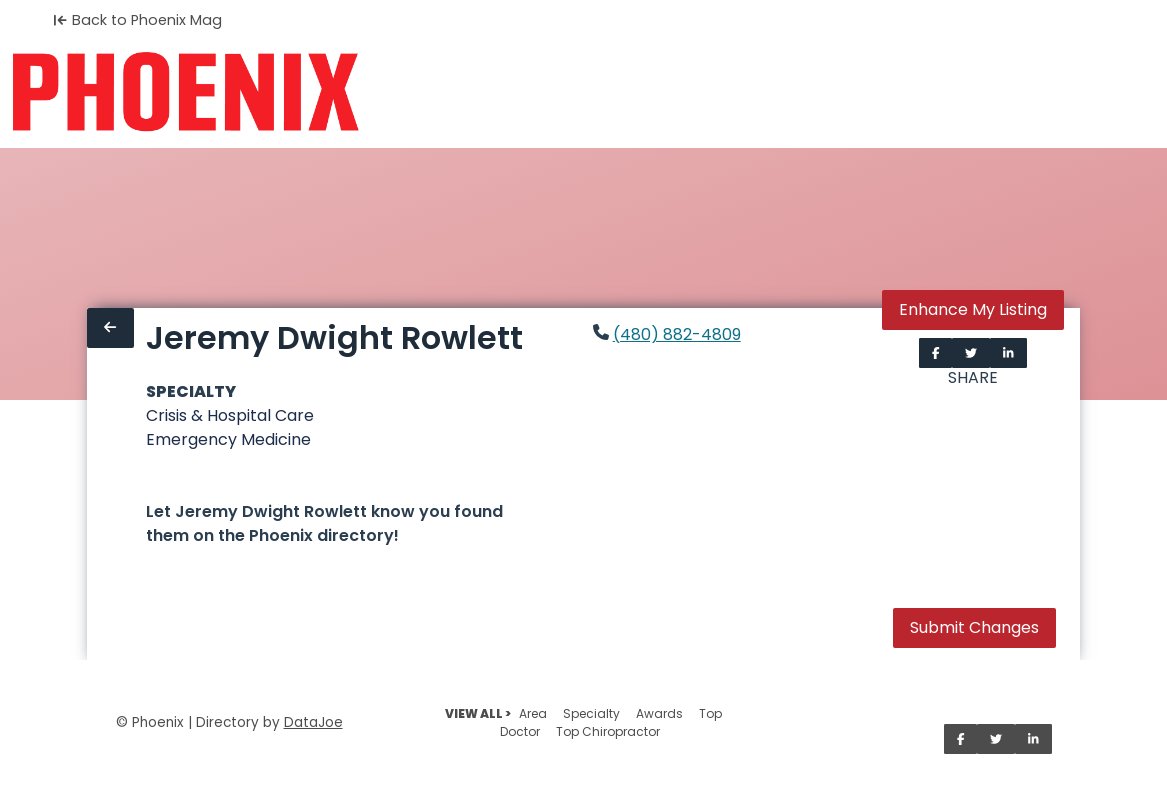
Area (533, 713)
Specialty (591, 713)
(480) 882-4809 (677, 334)
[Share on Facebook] (936, 353)
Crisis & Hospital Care (230, 415)
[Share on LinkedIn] (1008, 353)
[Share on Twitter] (971, 353)
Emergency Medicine (228, 439)
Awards (659, 713)
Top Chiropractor (608, 731)
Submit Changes (974, 627)
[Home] (185, 92)
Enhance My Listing (973, 309)
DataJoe (313, 722)
